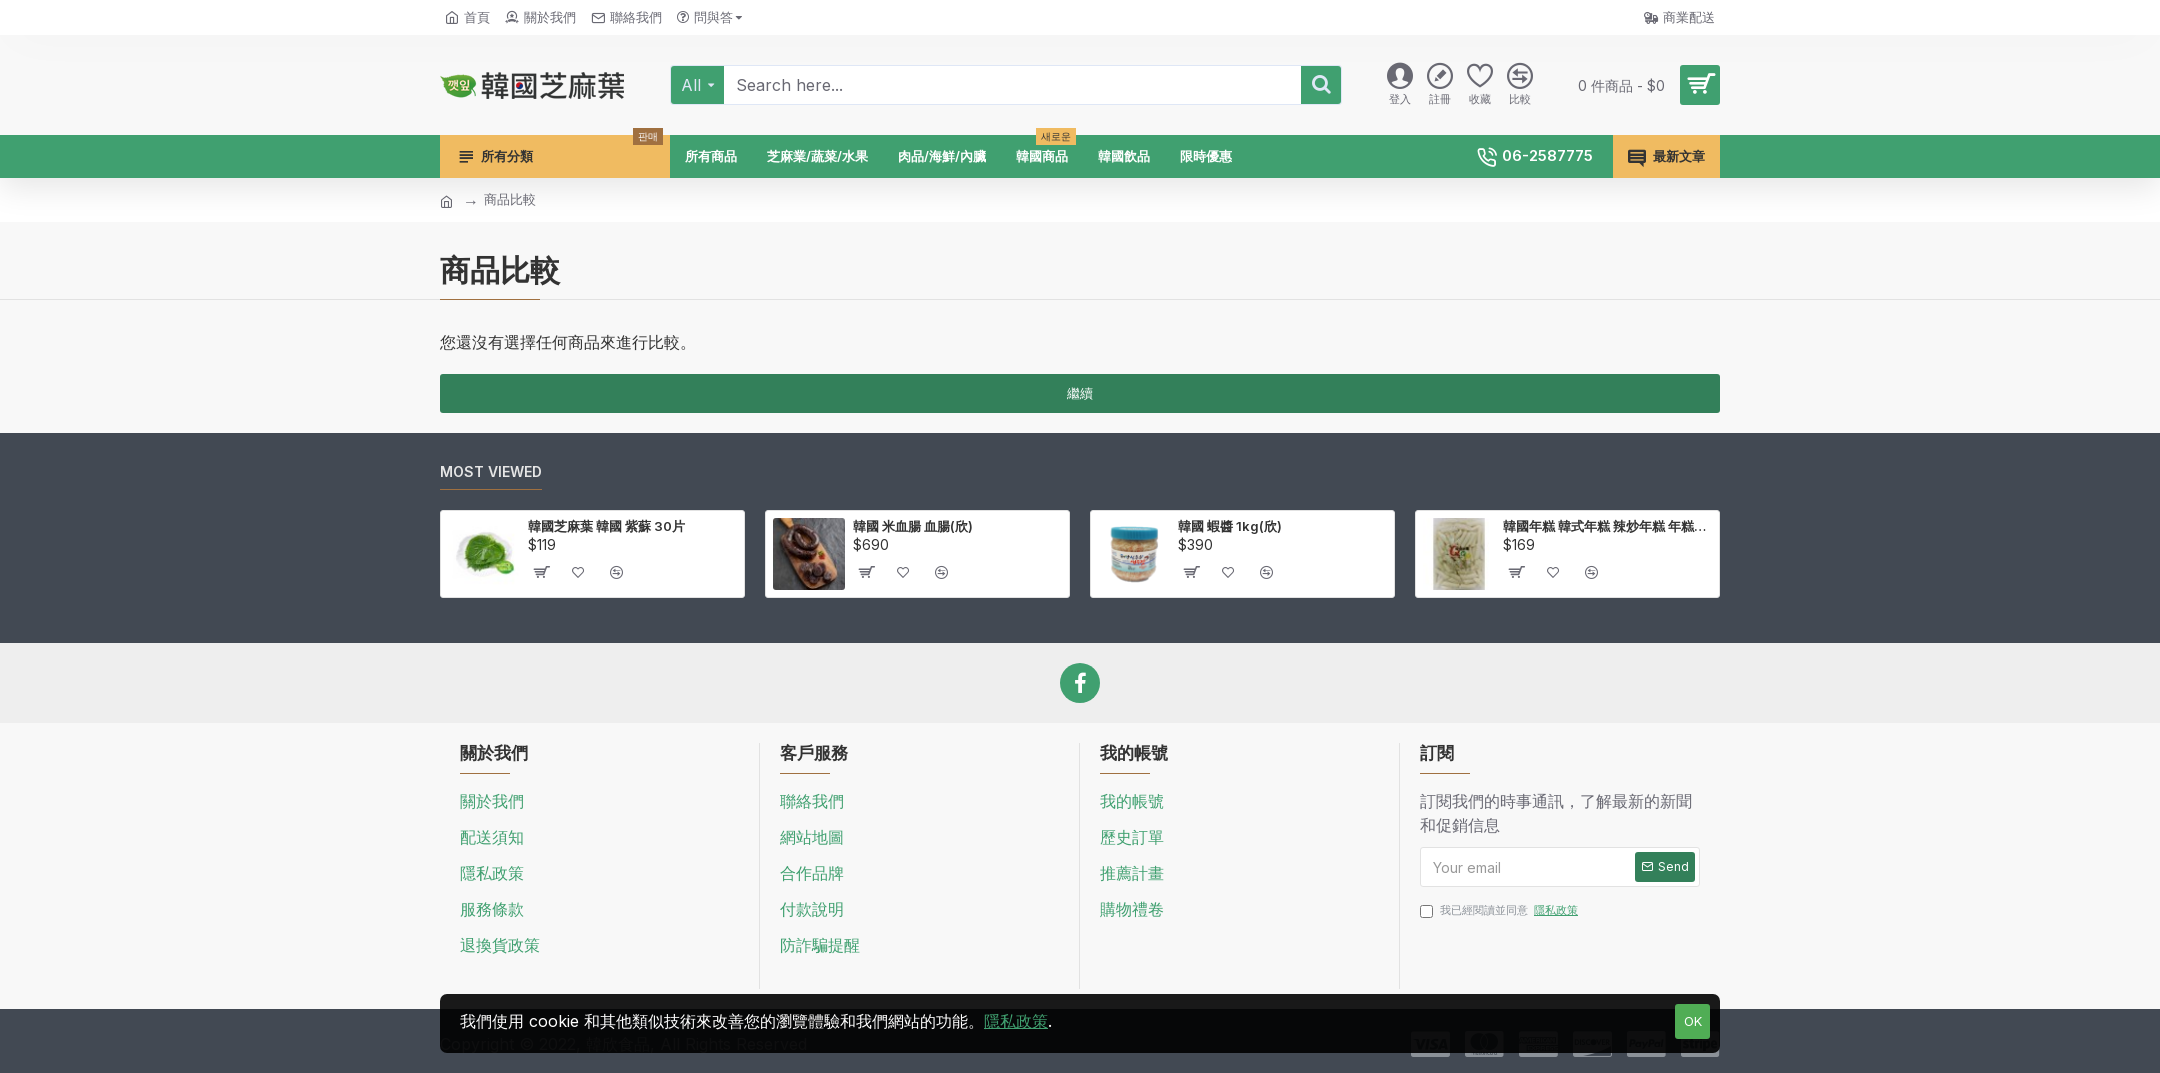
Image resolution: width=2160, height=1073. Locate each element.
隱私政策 (1016, 1021)
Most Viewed (491, 471)
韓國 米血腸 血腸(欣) (913, 526)
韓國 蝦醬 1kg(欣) (1230, 526)
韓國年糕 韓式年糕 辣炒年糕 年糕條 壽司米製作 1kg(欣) (1607, 526)
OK (1693, 1021)
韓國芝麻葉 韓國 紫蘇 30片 (606, 526)
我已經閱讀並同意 (1500, 910)
